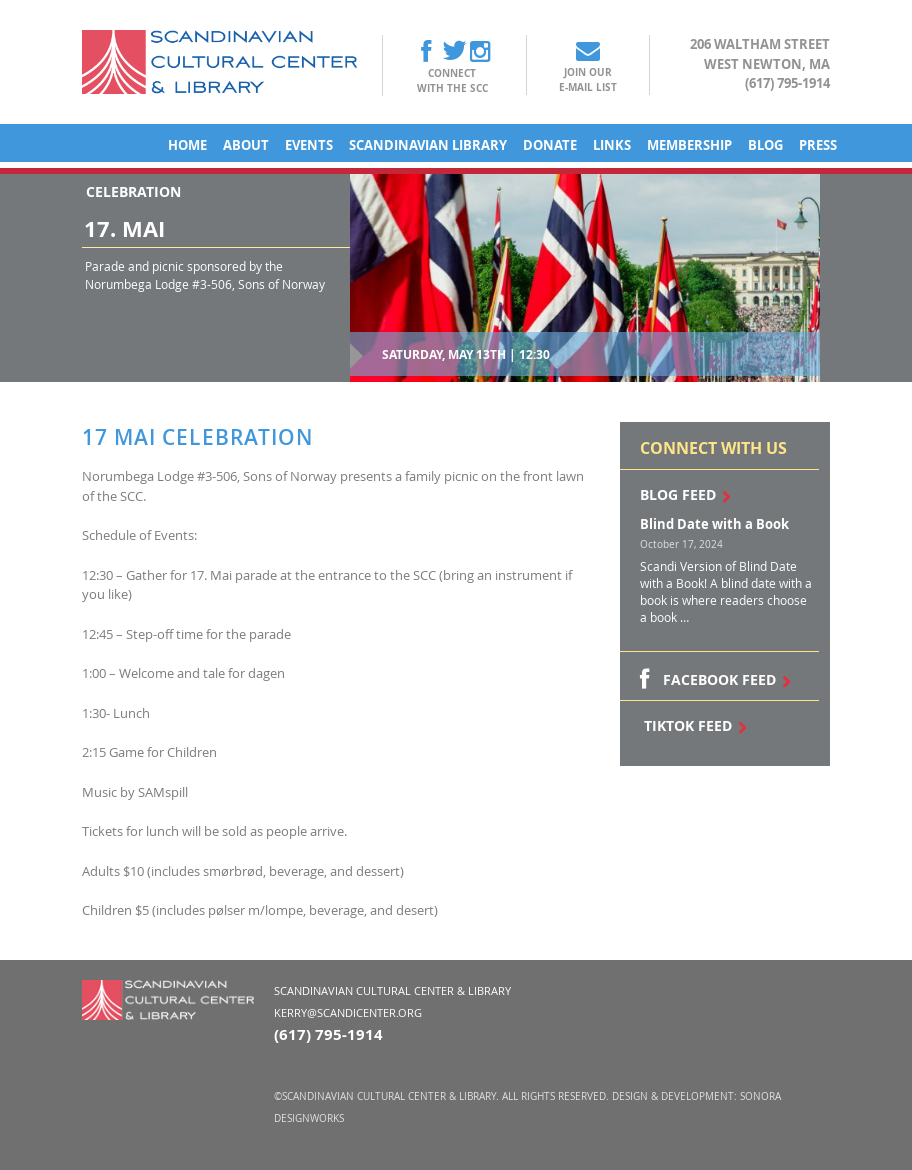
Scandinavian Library (428, 145)
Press (818, 145)
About (246, 145)
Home (187, 145)
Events (309, 145)
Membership (689, 145)
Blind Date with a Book (714, 524)
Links (612, 145)
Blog (765, 145)
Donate (550, 145)
